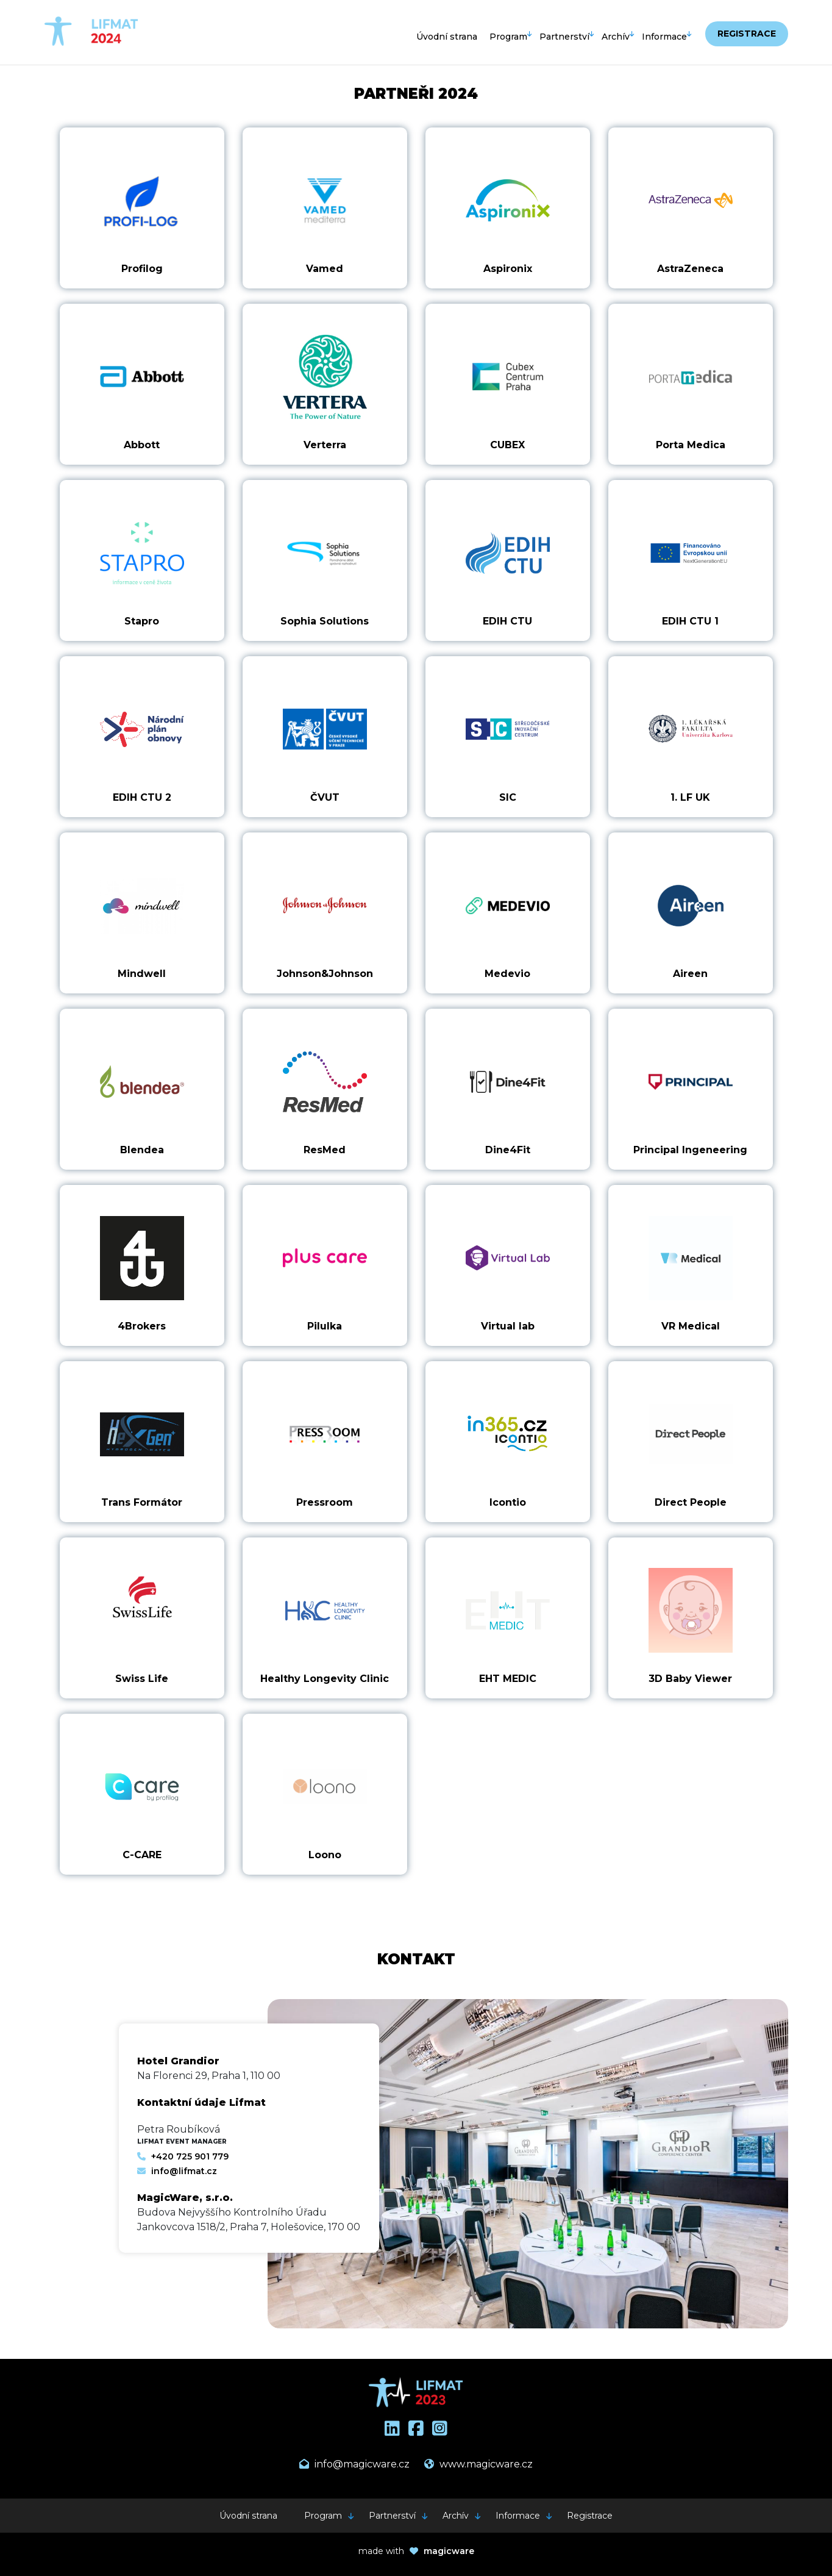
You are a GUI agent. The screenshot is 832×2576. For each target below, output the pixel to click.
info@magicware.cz (354, 2464)
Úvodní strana (446, 36)
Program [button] (508, 36)
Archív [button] (616, 36)
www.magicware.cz (478, 2464)
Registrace (746, 33)
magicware (449, 2551)
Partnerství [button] (564, 36)
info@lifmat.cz (177, 2171)
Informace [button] (664, 36)
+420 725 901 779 (183, 2156)
